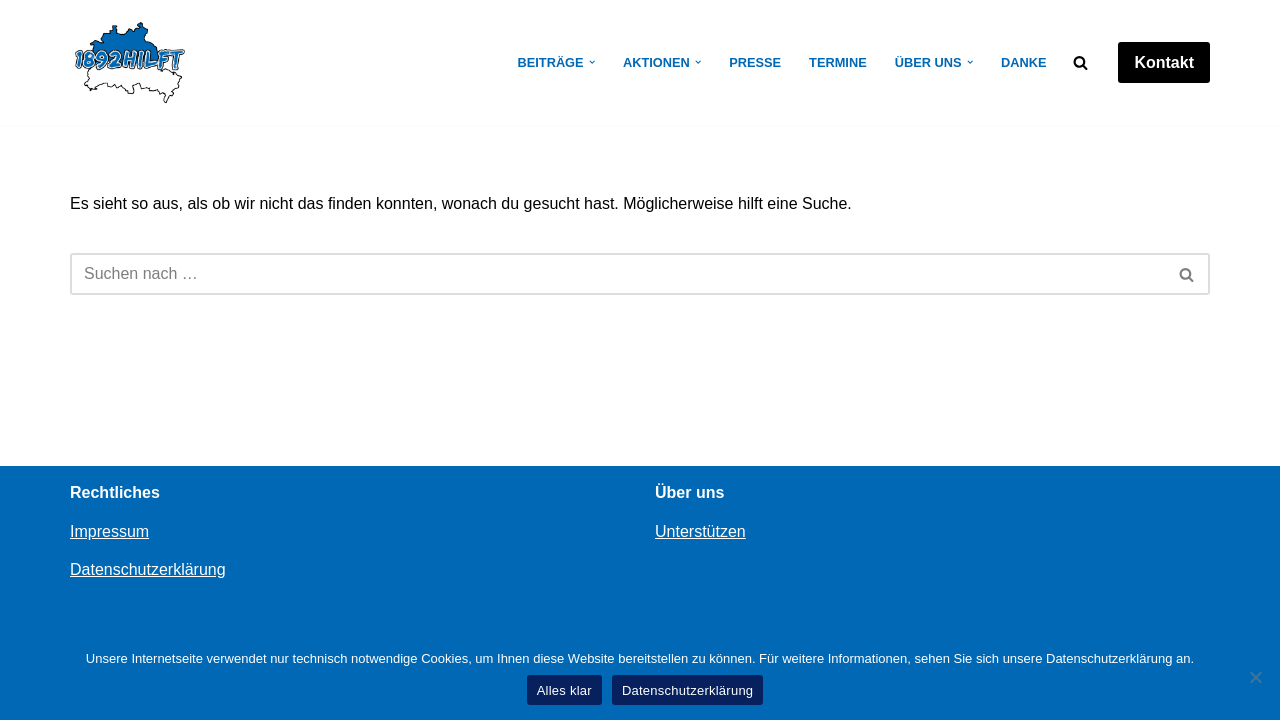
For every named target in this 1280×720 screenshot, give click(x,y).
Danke (1024, 62)
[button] (592, 62)
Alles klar (564, 690)
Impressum (109, 531)
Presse (755, 62)
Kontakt (1164, 62)
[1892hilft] (130, 62)
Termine (838, 62)
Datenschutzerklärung (148, 569)
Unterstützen (700, 531)
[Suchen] (1080, 62)
